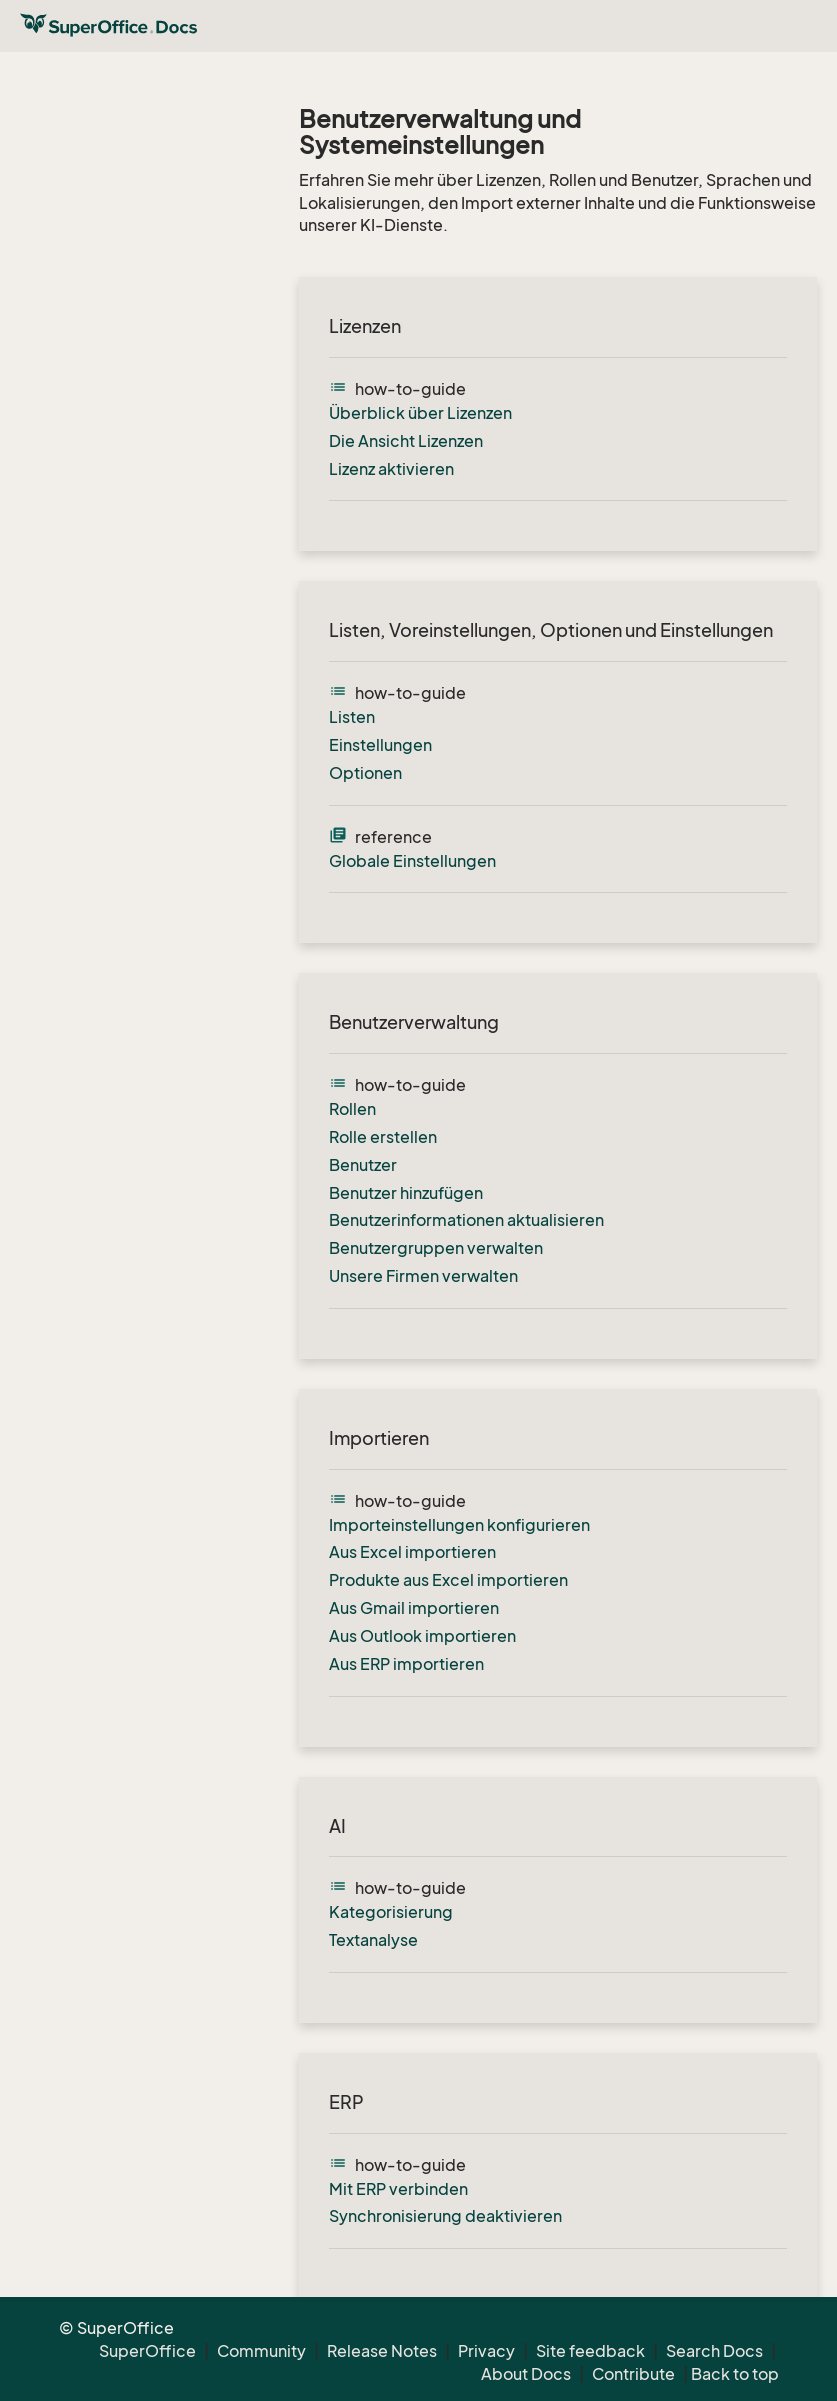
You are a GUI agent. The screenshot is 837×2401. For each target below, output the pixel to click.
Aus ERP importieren (406, 1664)
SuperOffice (147, 2351)
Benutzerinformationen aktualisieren (466, 1220)
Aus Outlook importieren (422, 1636)
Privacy (486, 2351)
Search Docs (714, 2351)
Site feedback (590, 2351)
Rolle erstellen (383, 1137)
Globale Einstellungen (412, 861)
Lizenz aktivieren (391, 469)
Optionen (365, 773)
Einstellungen (380, 745)
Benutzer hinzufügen (406, 1193)
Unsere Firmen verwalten (423, 1276)
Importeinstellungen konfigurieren (459, 1525)
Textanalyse (373, 1940)
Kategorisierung (391, 1912)
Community (261, 2351)
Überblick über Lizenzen (420, 413)
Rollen (352, 1109)
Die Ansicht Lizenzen (406, 441)
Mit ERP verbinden (398, 2189)
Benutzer (363, 1165)
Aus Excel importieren (412, 1552)
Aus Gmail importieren (414, 1608)
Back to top (735, 2374)
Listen (352, 717)
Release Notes (382, 2351)
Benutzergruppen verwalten (436, 1248)
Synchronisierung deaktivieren (445, 2216)
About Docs (526, 2374)
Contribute (633, 2374)
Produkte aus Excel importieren (448, 1580)
